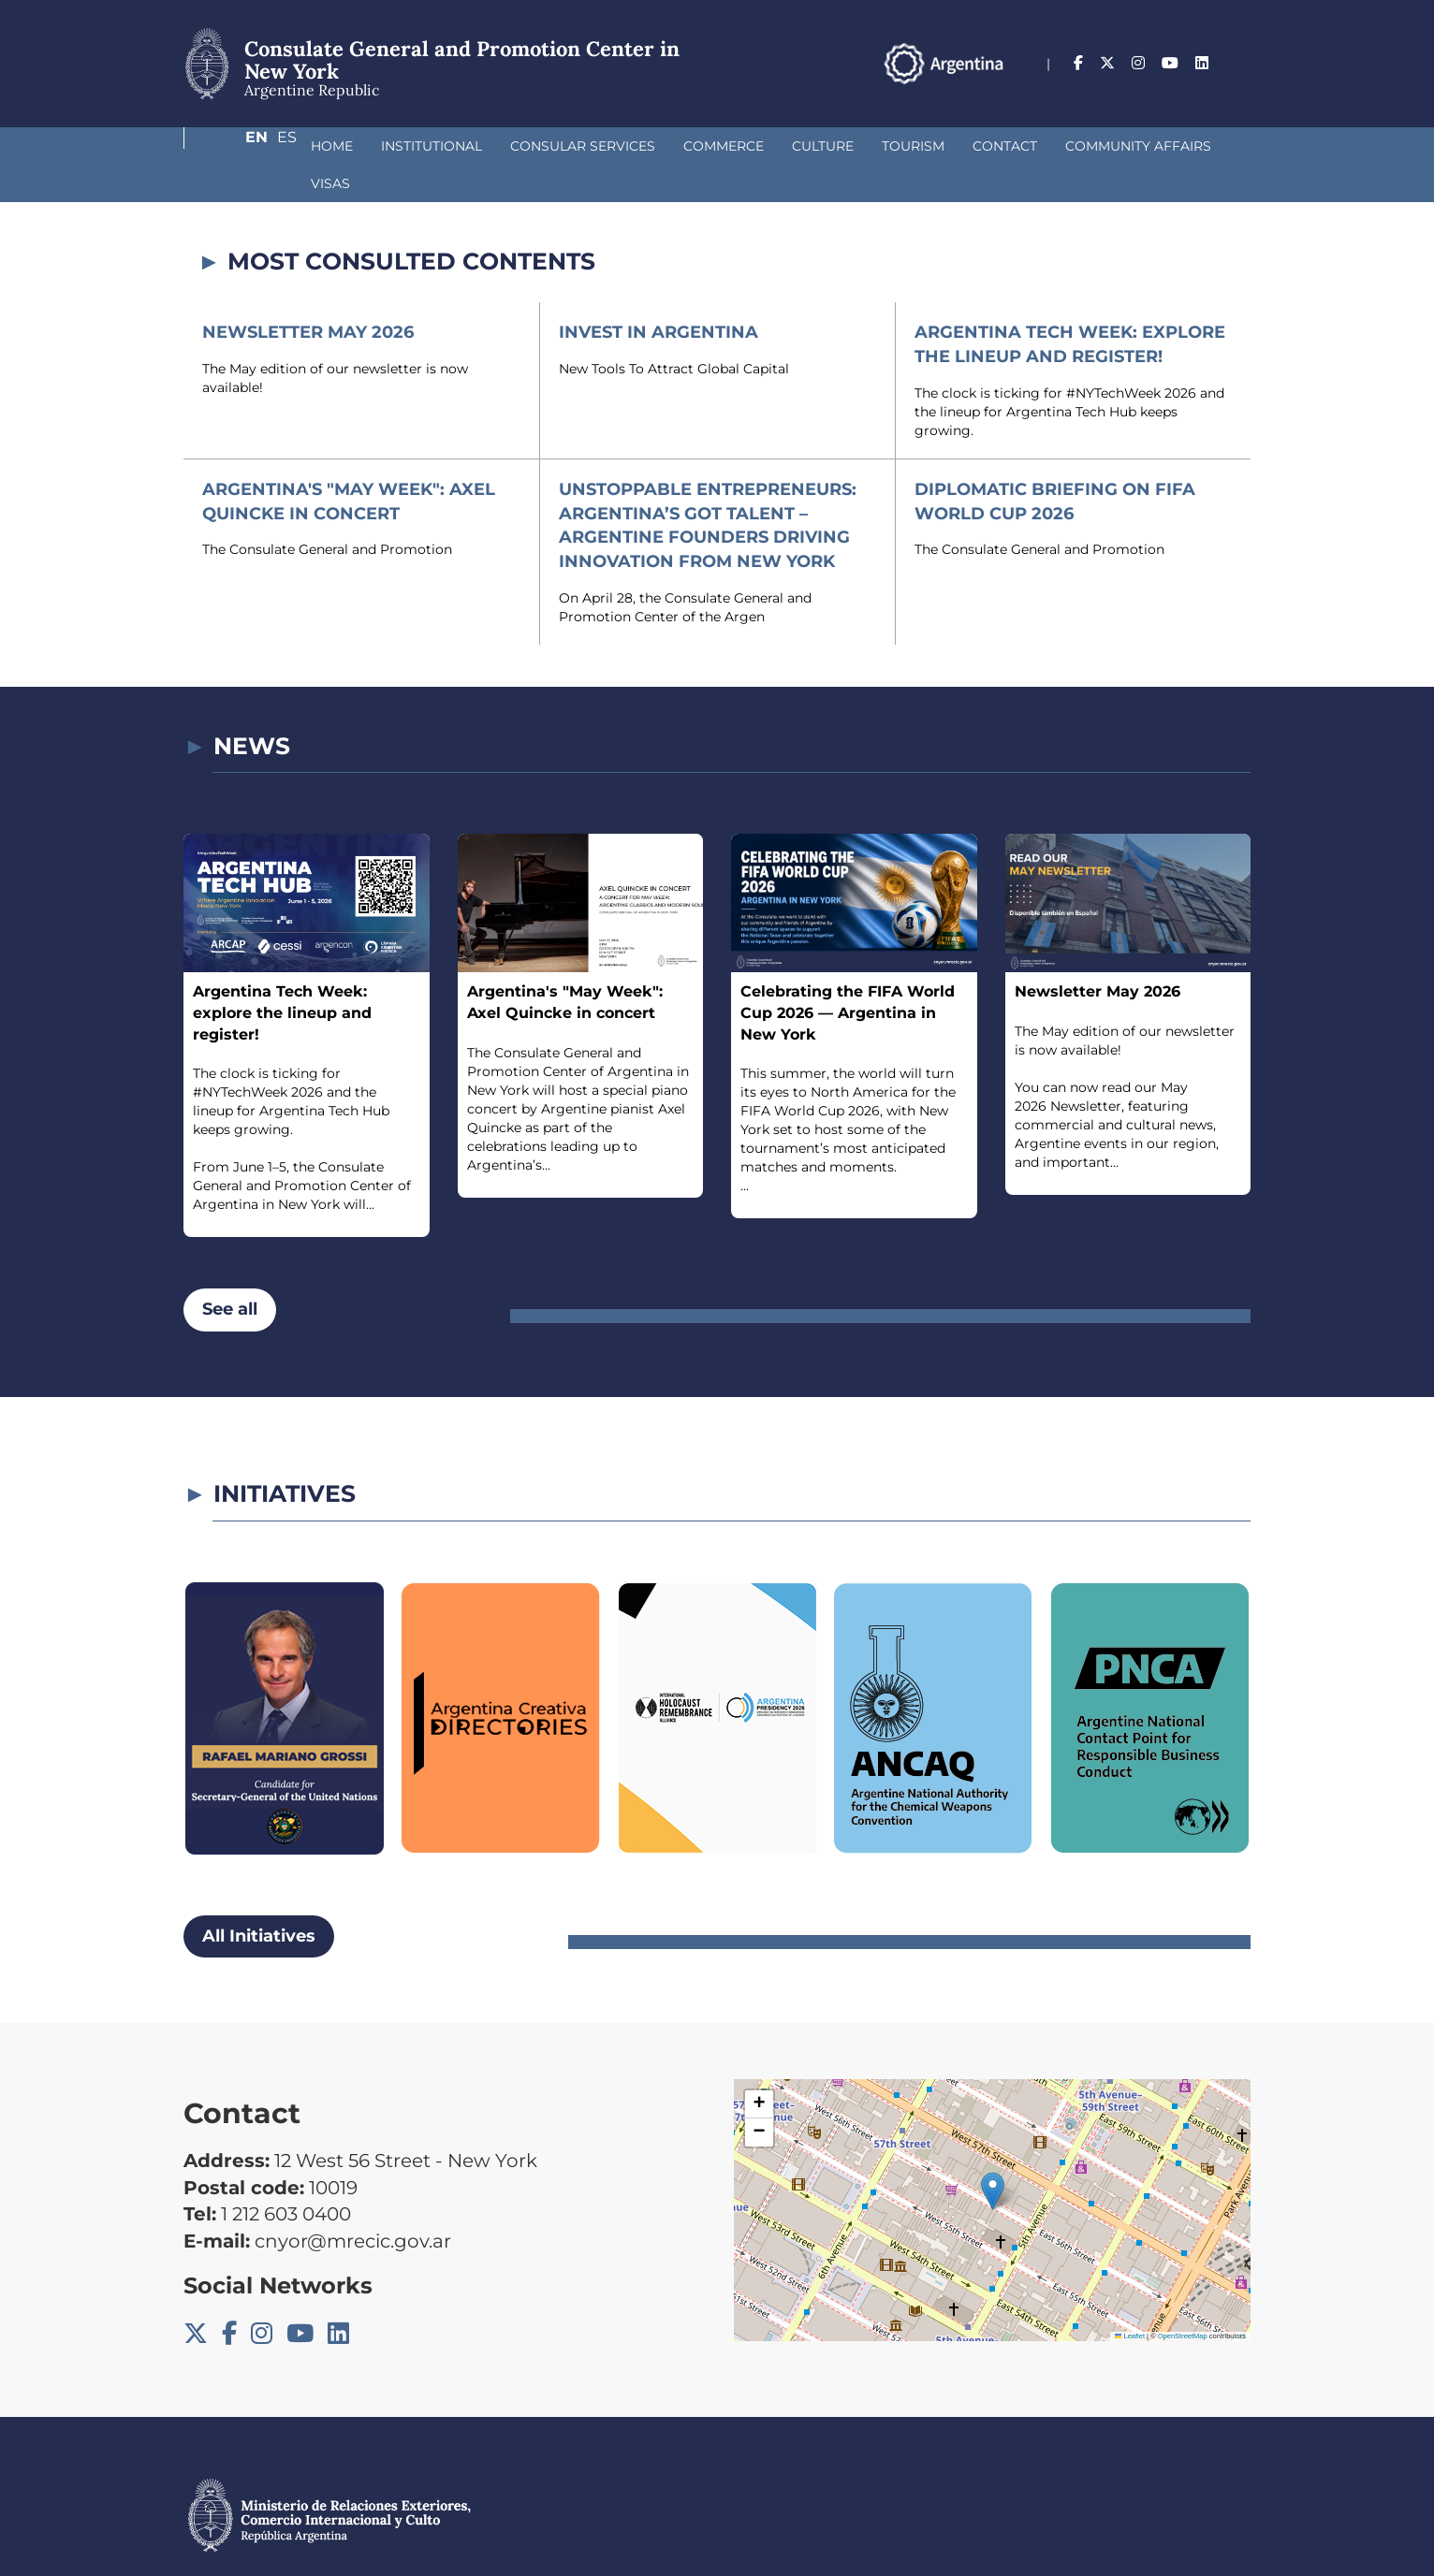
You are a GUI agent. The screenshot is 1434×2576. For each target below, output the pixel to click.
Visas (1159, 146)
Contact (905, 146)
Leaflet (1130, 2298)
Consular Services (483, 146)
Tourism (814, 146)
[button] (992, 2153)
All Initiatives (258, 1898)
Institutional (332, 146)
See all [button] (229, 1271)
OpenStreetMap (1182, 2298)
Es (1241, 63)
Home (233, 146)
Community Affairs (1039, 146)
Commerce (624, 146)
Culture (723, 146)
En (1203, 63)
